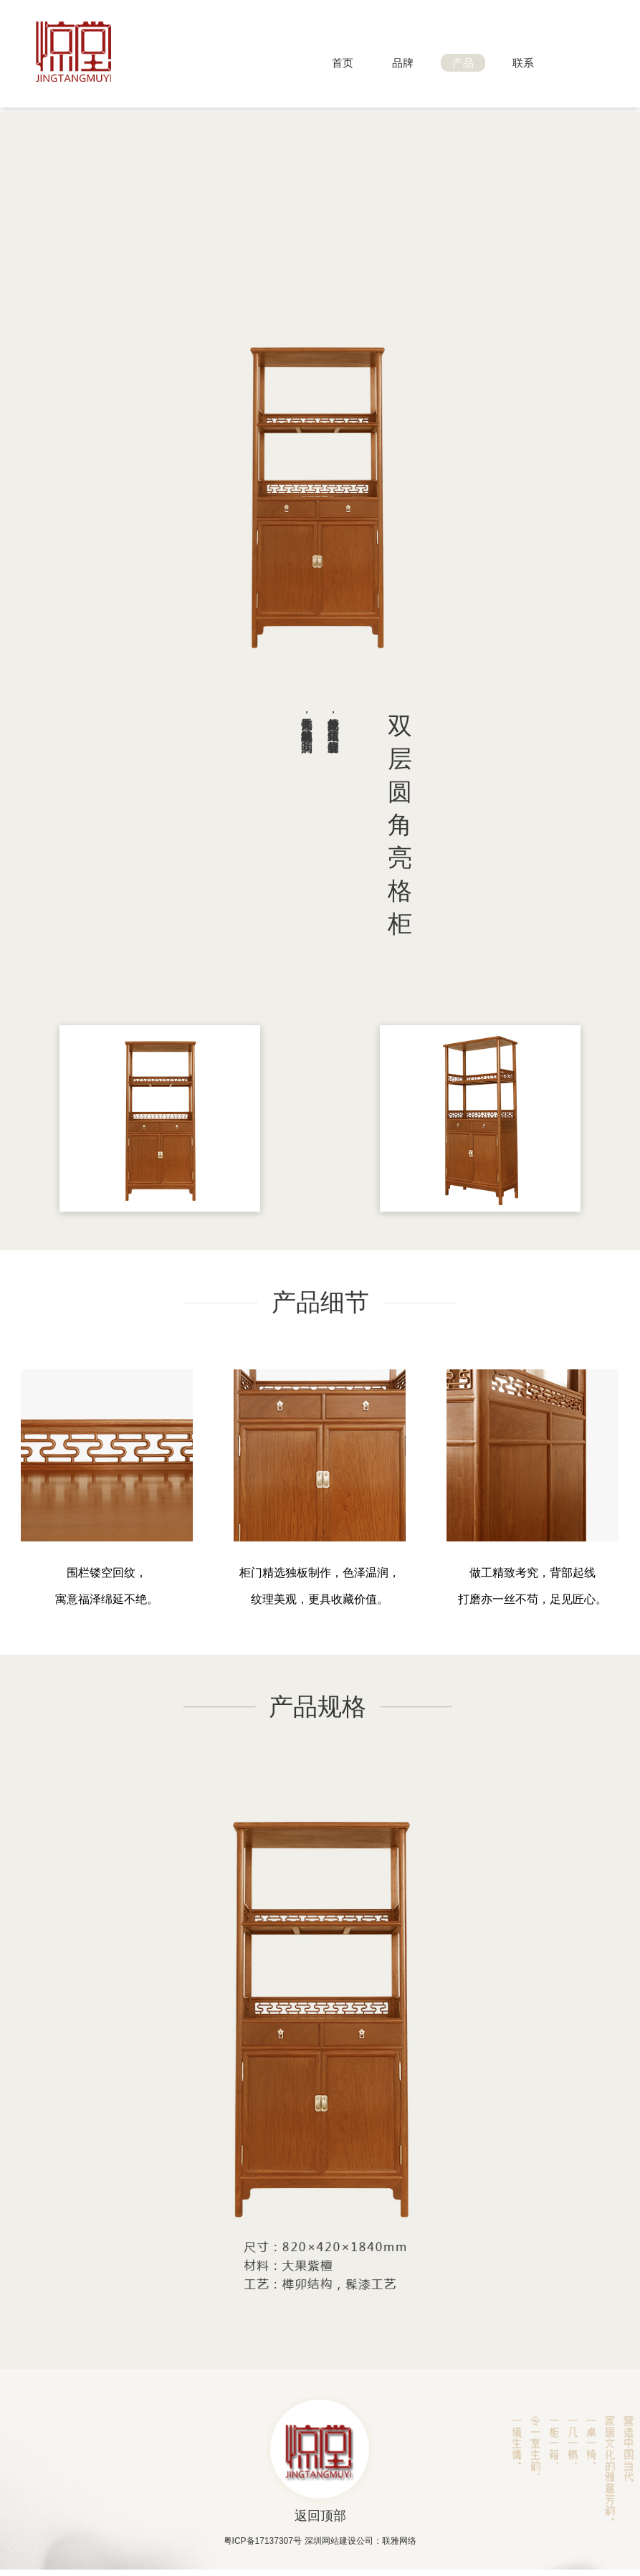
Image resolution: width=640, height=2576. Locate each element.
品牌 (403, 63)
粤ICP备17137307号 (263, 2541)
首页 (342, 63)
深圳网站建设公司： (343, 2541)
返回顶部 (320, 2516)
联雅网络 (399, 2541)
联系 (523, 63)
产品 (463, 63)
